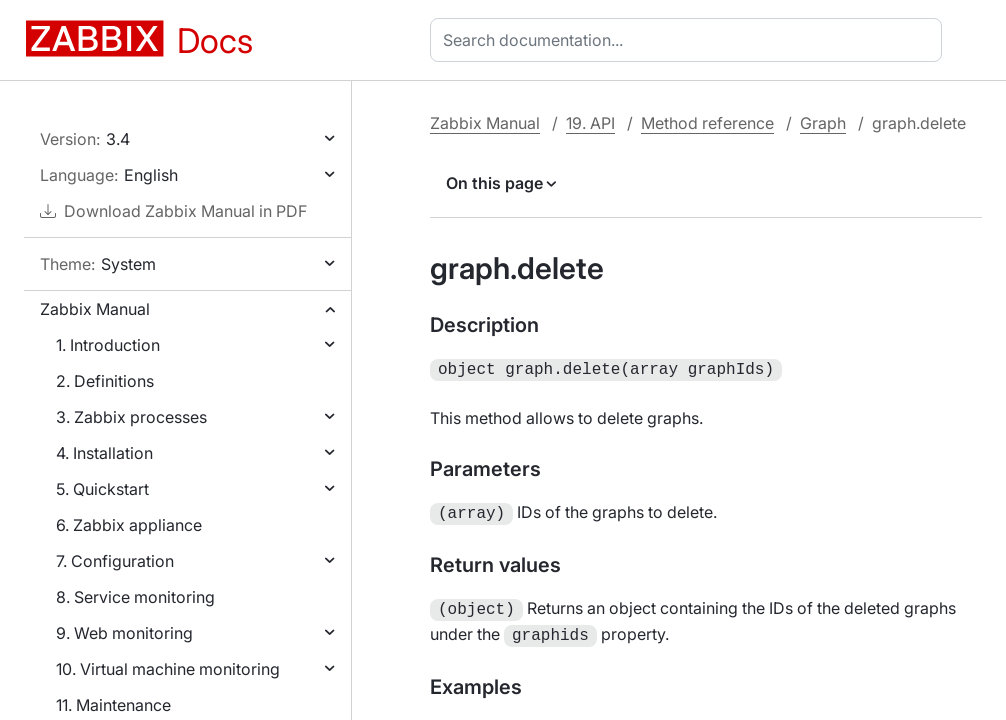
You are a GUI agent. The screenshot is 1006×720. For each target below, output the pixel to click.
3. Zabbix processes (131, 417)
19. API (590, 123)
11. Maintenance (113, 705)
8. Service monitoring (135, 597)
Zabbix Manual (95, 309)
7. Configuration (115, 561)
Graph (823, 123)
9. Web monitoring (124, 633)
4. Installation (104, 453)
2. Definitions (105, 381)
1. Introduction (108, 345)
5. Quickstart (102, 489)
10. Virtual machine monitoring (168, 669)
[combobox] (690, 40)
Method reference (707, 123)
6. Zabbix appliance (129, 525)
